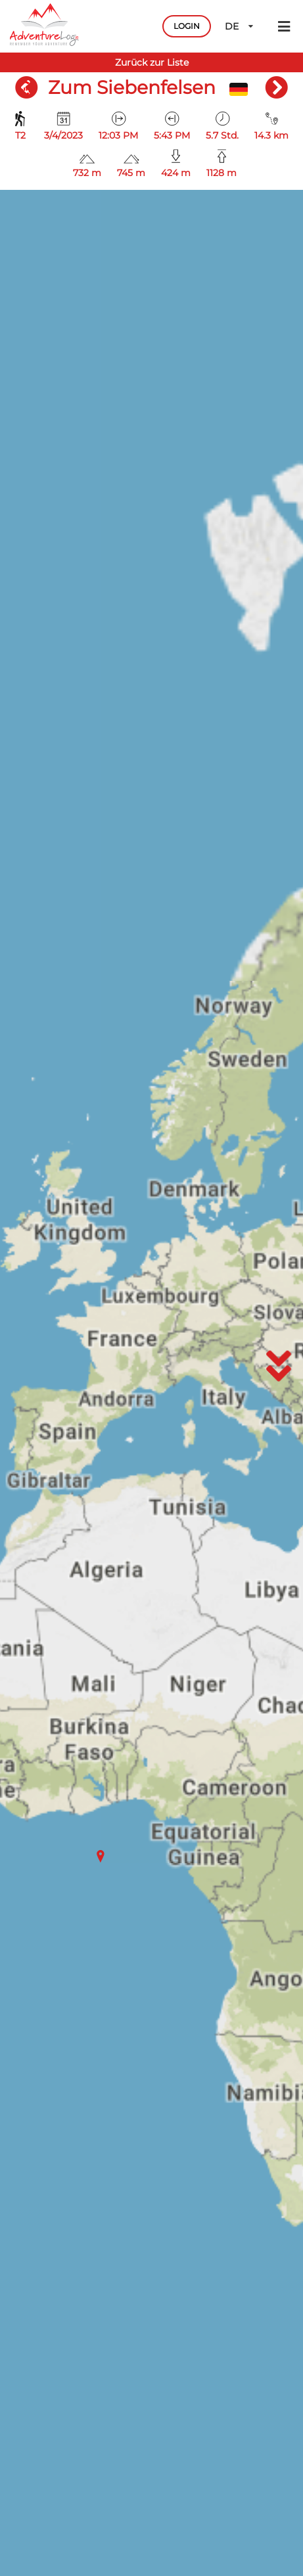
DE (239, 26)
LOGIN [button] (187, 26)
